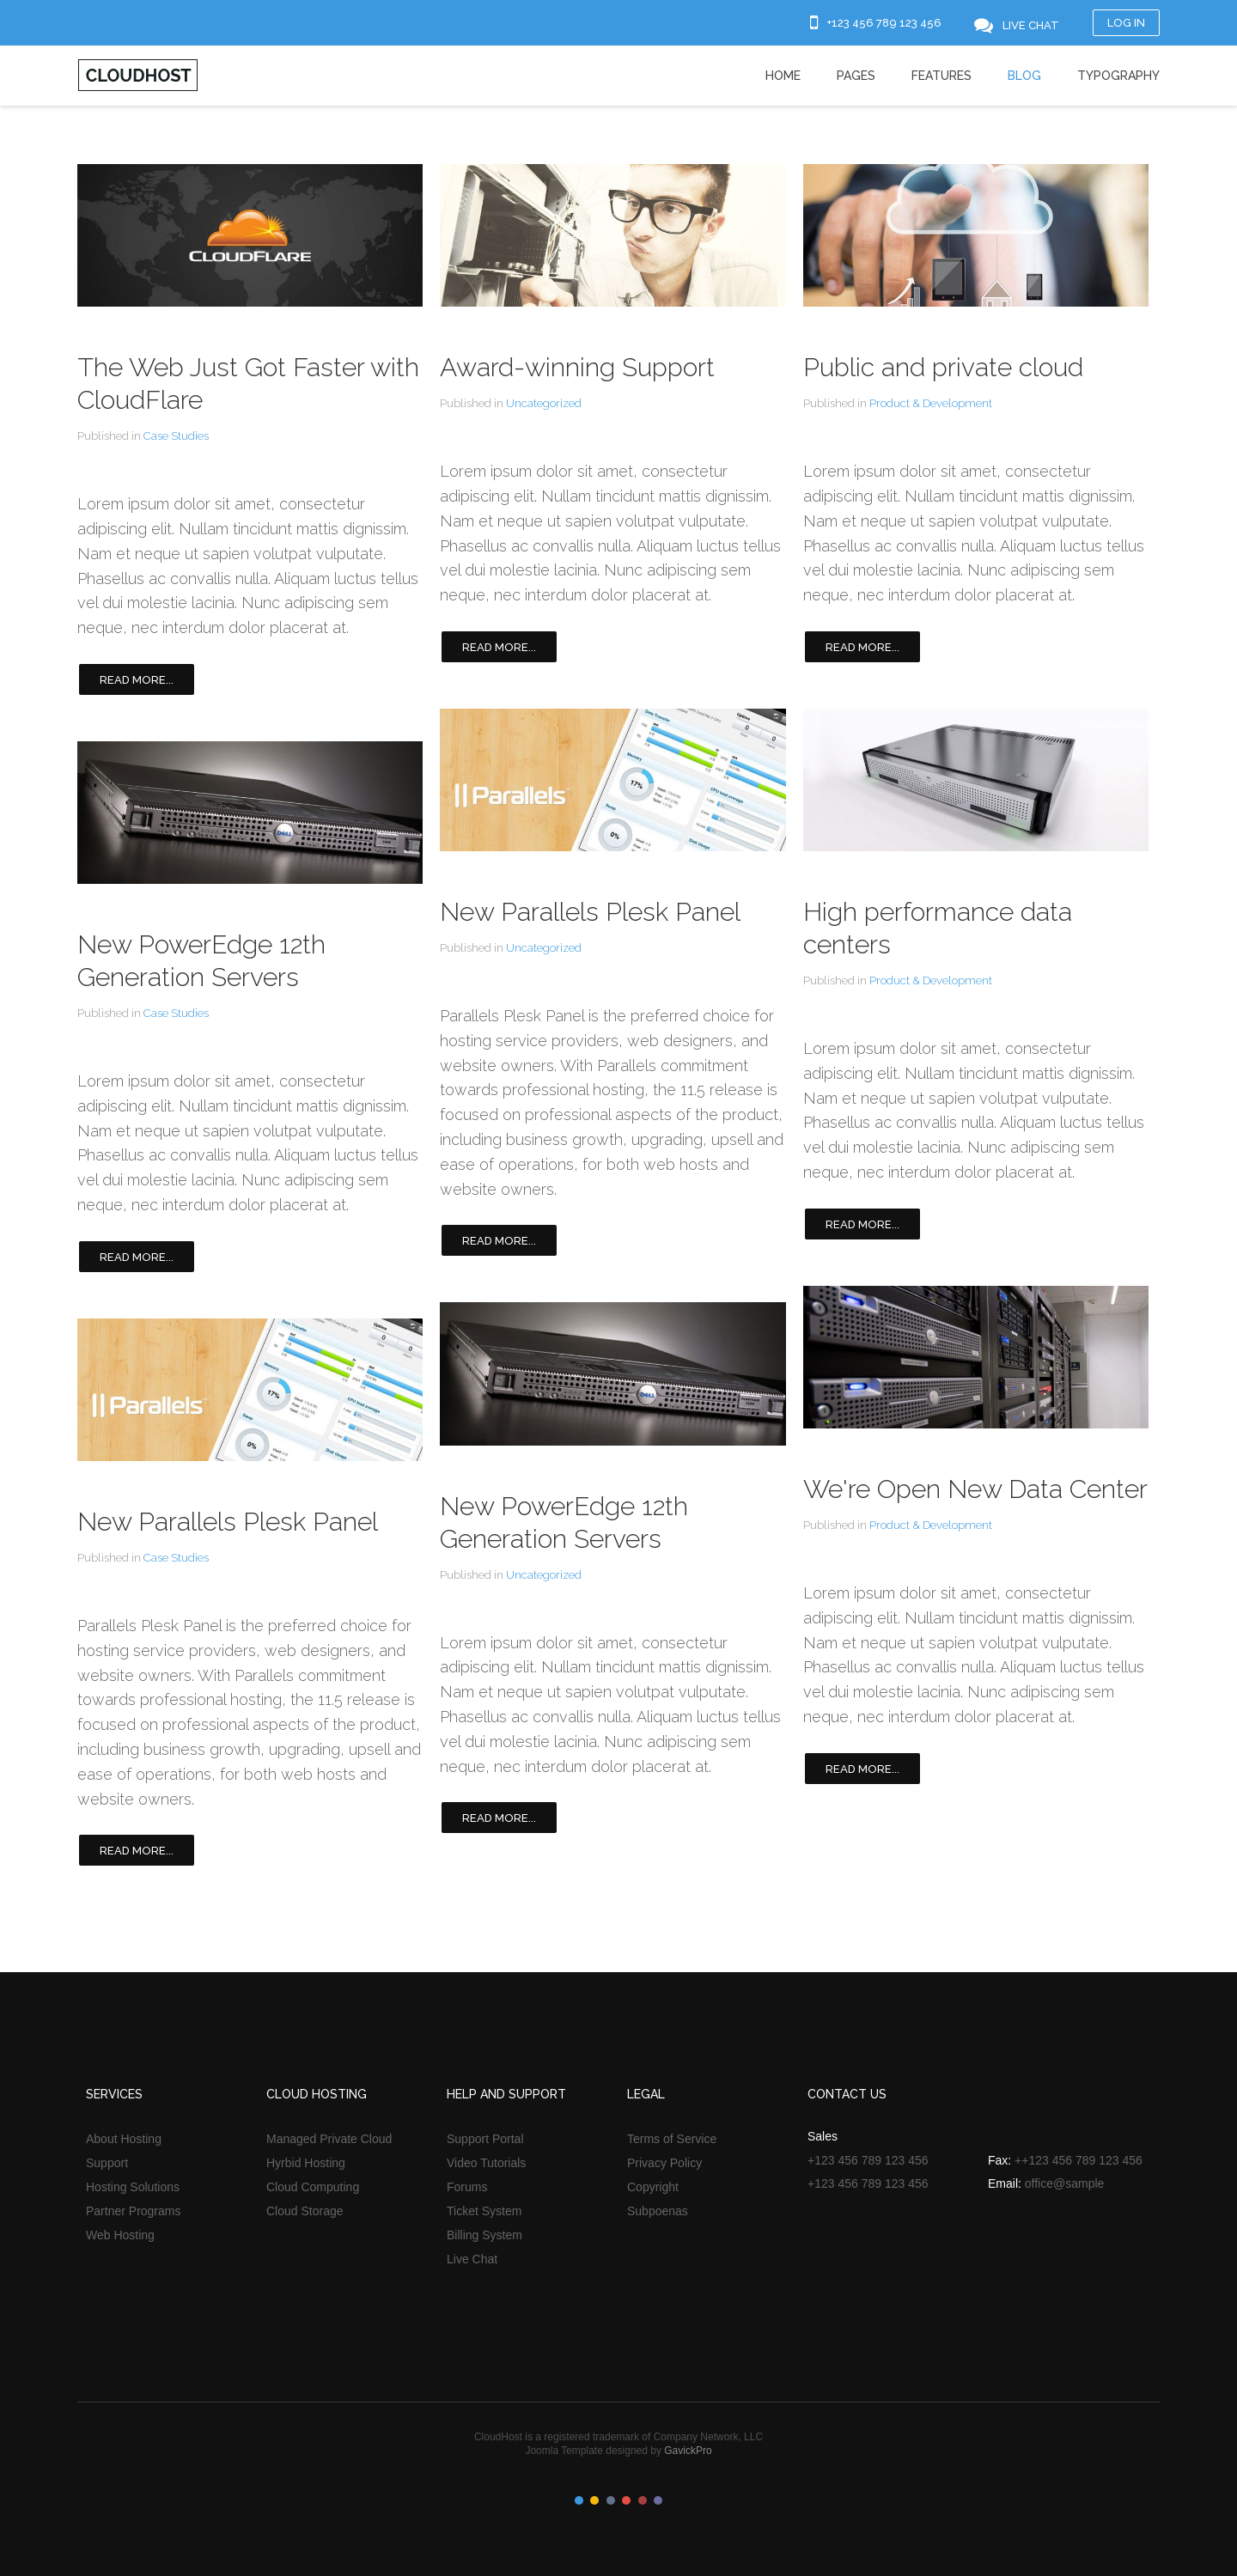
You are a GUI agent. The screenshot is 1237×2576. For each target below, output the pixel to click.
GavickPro (687, 2451)
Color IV (626, 2500)
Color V (642, 2500)
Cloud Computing (312, 2187)
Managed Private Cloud (329, 2139)
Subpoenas (657, 2211)
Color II (594, 2500)
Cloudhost (137, 75)
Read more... (137, 679)
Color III (610, 2500)
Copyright (653, 2187)
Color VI (658, 2500)
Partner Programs (133, 2211)
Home (783, 75)
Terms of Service (671, 2139)
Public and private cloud (943, 367)
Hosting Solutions (133, 2187)
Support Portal (485, 2139)
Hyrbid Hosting (305, 2163)
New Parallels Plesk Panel (227, 1522)
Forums (467, 2187)
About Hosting (123, 2139)
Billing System (484, 2235)
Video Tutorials (486, 2163)
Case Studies (176, 435)
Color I (579, 2500)
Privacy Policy (664, 2163)
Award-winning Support (577, 367)
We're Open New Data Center (975, 1489)
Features (941, 75)
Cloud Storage (305, 2211)
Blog (1024, 75)
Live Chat (472, 2259)
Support (107, 2163)
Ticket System (484, 2211)
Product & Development (930, 403)
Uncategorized (544, 403)
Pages (856, 75)
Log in (1126, 22)
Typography (1118, 75)
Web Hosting (120, 2235)
